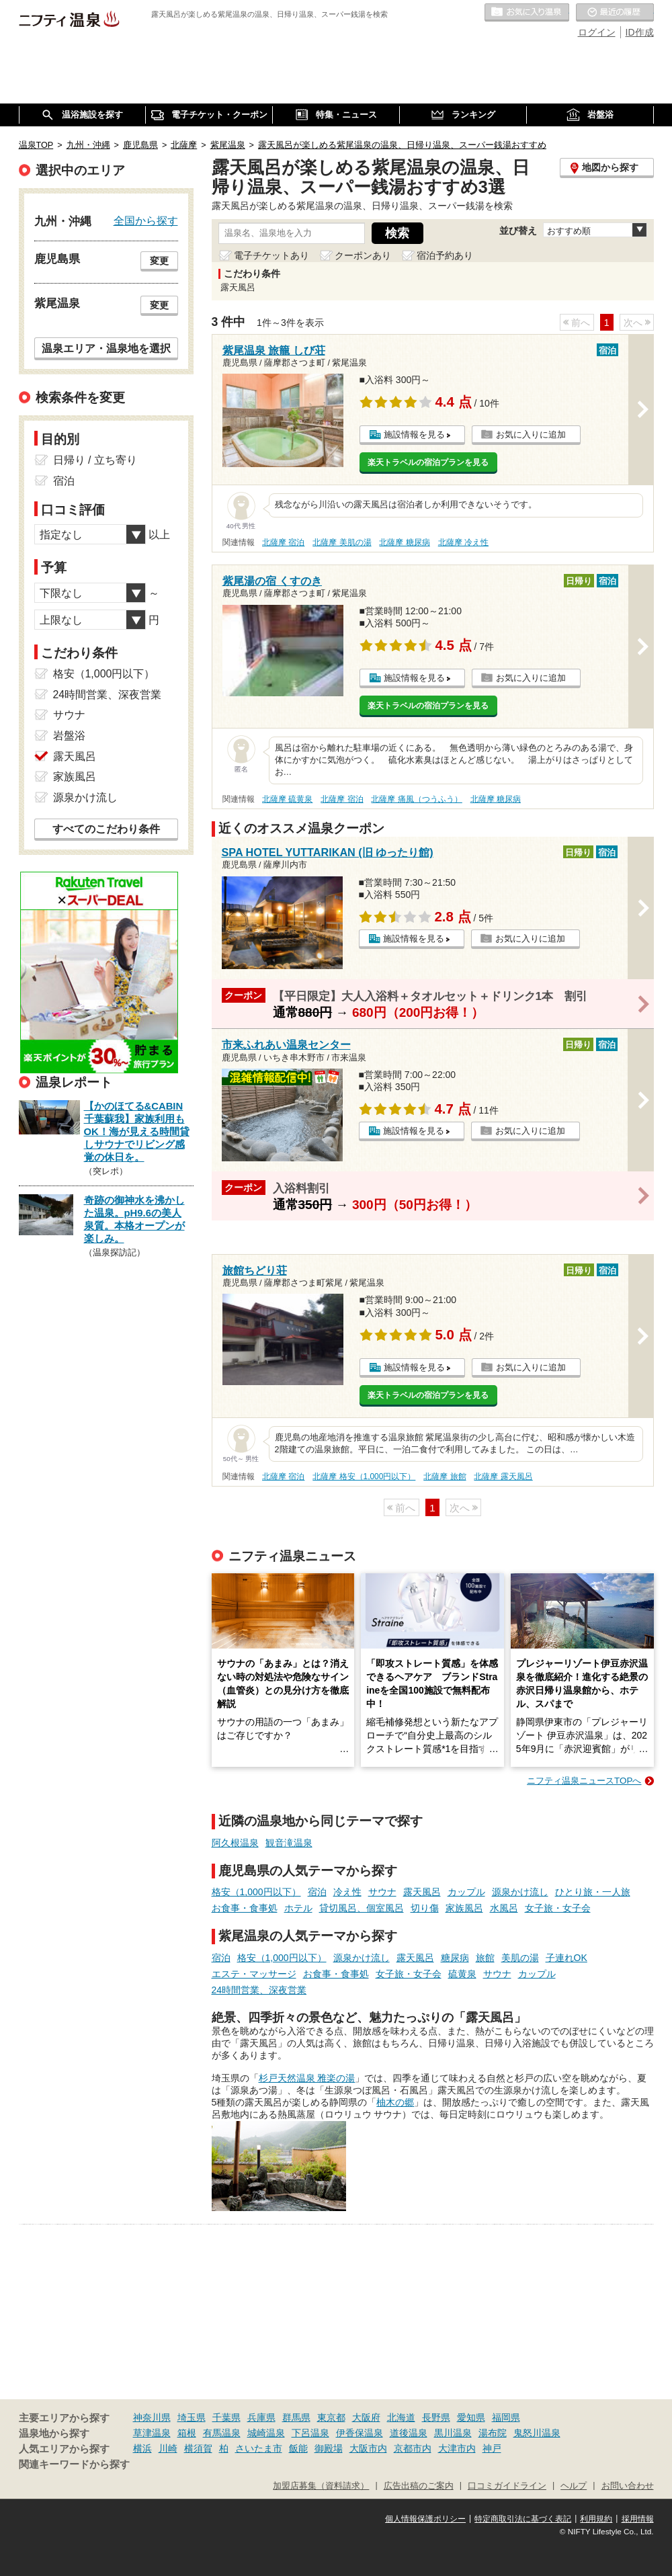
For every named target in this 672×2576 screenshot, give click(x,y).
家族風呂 (464, 1908)
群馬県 (296, 2417)
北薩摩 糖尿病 (404, 542)
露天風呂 (422, 1891)
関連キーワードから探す (74, 2464)
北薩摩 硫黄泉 (287, 799)
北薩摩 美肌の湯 (341, 542)
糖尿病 (455, 1957)
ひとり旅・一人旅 (592, 1891)
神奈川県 (152, 2417)
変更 (159, 260)
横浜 (142, 2448)
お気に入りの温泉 (527, 12)
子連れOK (566, 1957)
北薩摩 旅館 (444, 1476)
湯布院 (492, 2432)
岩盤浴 (69, 735)
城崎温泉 (266, 2432)
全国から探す (146, 220)
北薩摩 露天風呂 (503, 1476)
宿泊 (317, 1891)
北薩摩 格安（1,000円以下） (363, 1476)
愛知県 (471, 2417)
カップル (466, 1891)
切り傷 (425, 1908)
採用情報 (638, 2519)
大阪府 (366, 2417)
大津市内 (457, 2448)
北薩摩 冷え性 (463, 542)
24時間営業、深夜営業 (259, 1990)
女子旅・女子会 (558, 1908)
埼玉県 (191, 2417)
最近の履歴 (615, 12)
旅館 (485, 1957)
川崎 (168, 2448)
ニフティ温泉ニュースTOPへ (584, 1781)
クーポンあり (363, 255)
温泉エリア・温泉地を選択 (106, 348)
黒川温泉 (453, 2432)
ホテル (298, 1908)
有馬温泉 (222, 2432)
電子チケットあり (271, 255)
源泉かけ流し (520, 1891)
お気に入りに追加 (531, 434)
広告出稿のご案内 (419, 2486)
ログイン (597, 32)
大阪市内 (368, 2448)
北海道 (401, 2417)
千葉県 (226, 2417)
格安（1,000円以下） (256, 1891)
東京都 (331, 2417)
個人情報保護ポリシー (425, 2519)
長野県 (436, 2417)
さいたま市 (258, 2448)
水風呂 (504, 1908)
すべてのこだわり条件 (106, 829)
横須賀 (198, 2448)
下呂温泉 (310, 2432)
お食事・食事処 (245, 1908)
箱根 (186, 2432)
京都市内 (412, 2448)
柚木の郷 (395, 2102)
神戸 (491, 2448)
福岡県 (506, 2417)
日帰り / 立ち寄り (95, 460)
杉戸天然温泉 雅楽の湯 (307, 2078)
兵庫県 (261, 2417)
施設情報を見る (414, 434)
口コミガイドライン (507, 2486)
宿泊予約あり (445, 255)
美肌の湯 (520, 1957)
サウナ (382, 1891)
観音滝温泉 (288, 1842)
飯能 (298, 2448)
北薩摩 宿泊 (283, 542)
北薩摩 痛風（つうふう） (416, 799)
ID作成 (640, 32)
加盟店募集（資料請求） (321, 2486)
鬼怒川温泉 (536, 2432)
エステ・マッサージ (254, 1973)
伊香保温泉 (359, 2432)
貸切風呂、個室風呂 (361, 1908)
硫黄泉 (462, 1973)
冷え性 (347, 1891)
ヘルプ (573, 2486)
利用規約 (596, 2519)
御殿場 (328, 2448)
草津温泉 (152, 2432)
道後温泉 (408, 2432)
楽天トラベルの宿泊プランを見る (428, 462)
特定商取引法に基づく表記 (522, 2519)
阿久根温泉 (235, 1842)
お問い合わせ (627, 2486)
